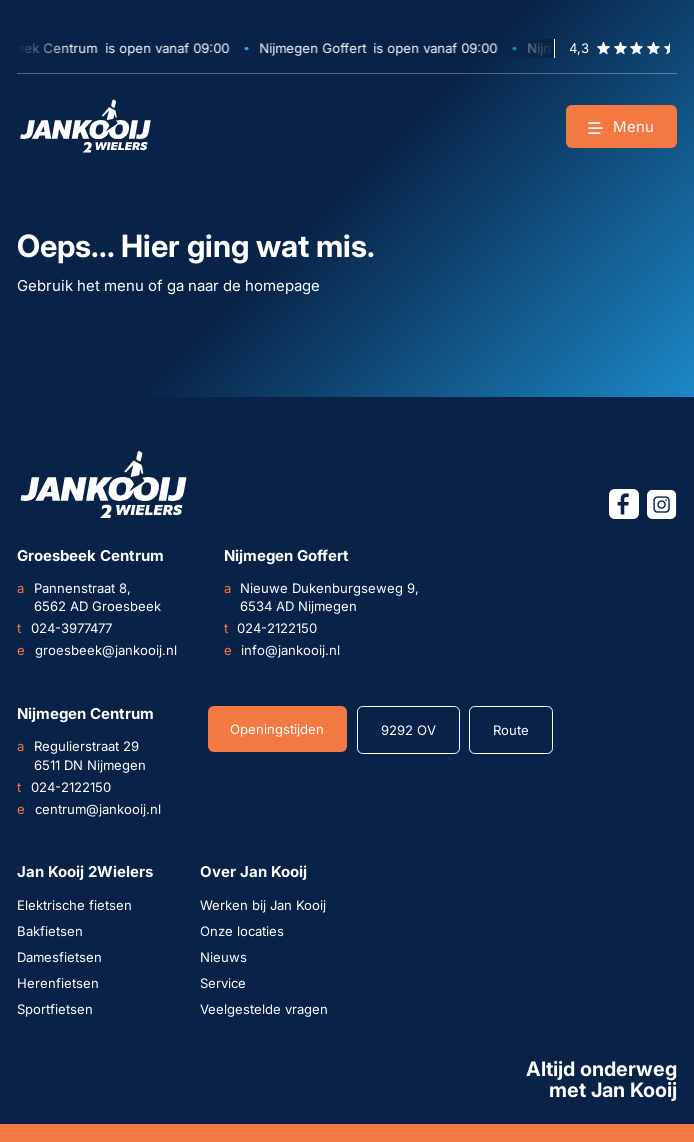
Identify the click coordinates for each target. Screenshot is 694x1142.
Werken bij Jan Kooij (263, 905)
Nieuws (223, 957)
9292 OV (408, 730)
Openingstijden (277, 729)
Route (511, 730)
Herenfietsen (58, 983)
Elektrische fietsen (74, 905)
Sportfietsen (55, 1009)
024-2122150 (270, 628)
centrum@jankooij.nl (88, 809)
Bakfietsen (50, 931)
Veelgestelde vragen (264, 1009)
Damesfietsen (59, 957)
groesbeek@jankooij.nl (96, 650)
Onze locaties (242, 931)
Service (223, 983)
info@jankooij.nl (282, 650)
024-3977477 (64, 628)
